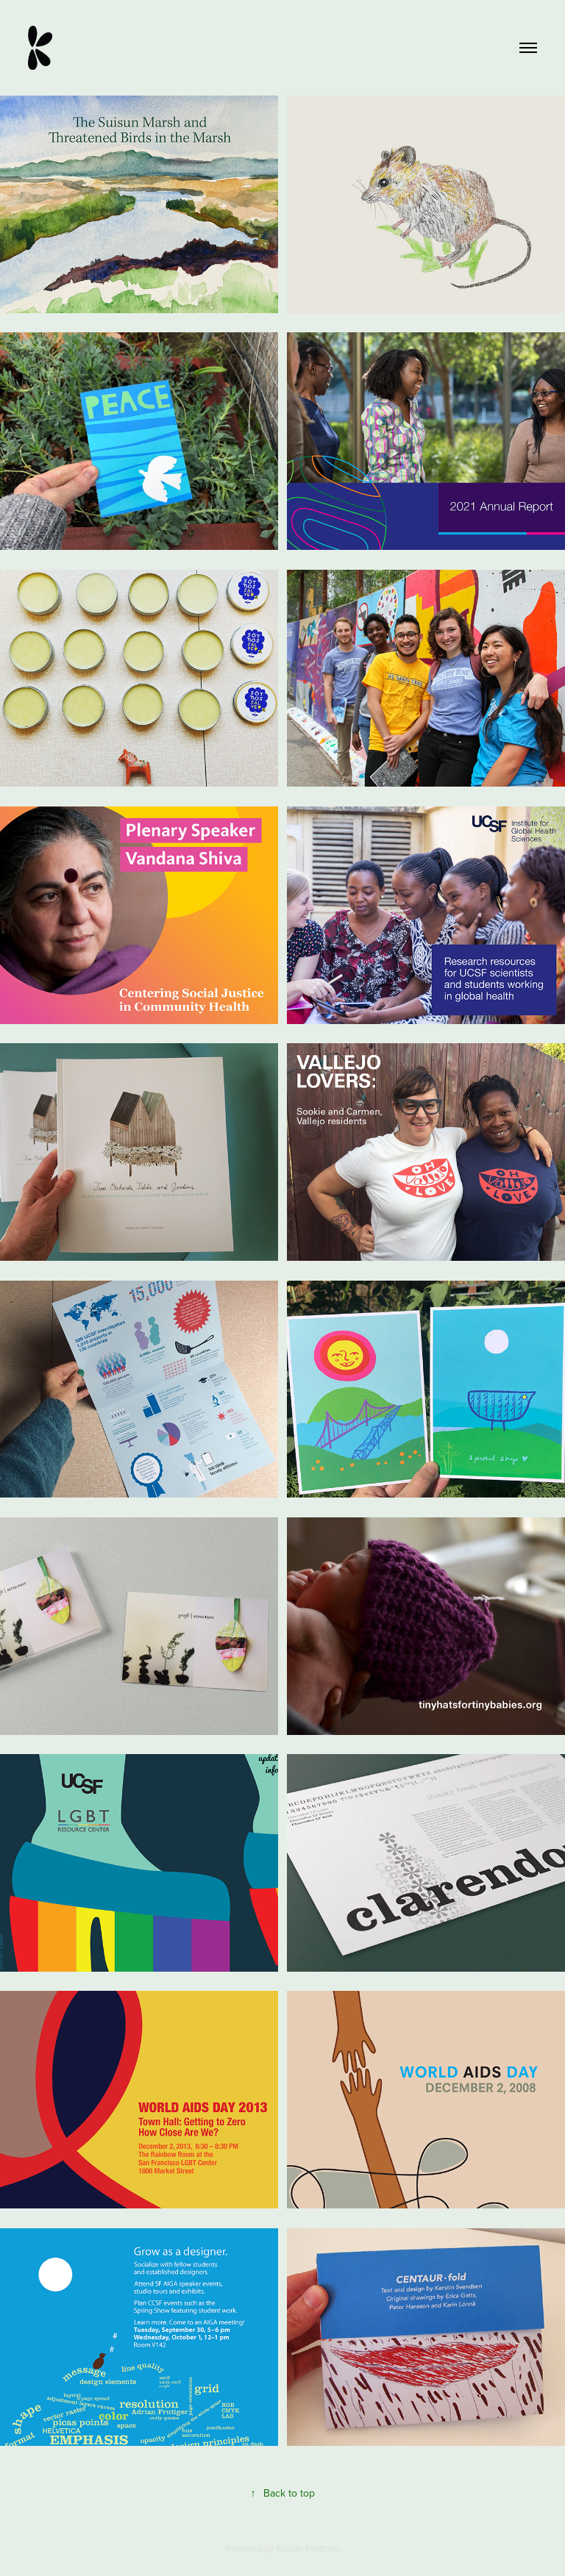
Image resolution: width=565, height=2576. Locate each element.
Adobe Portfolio (308, 2548)
